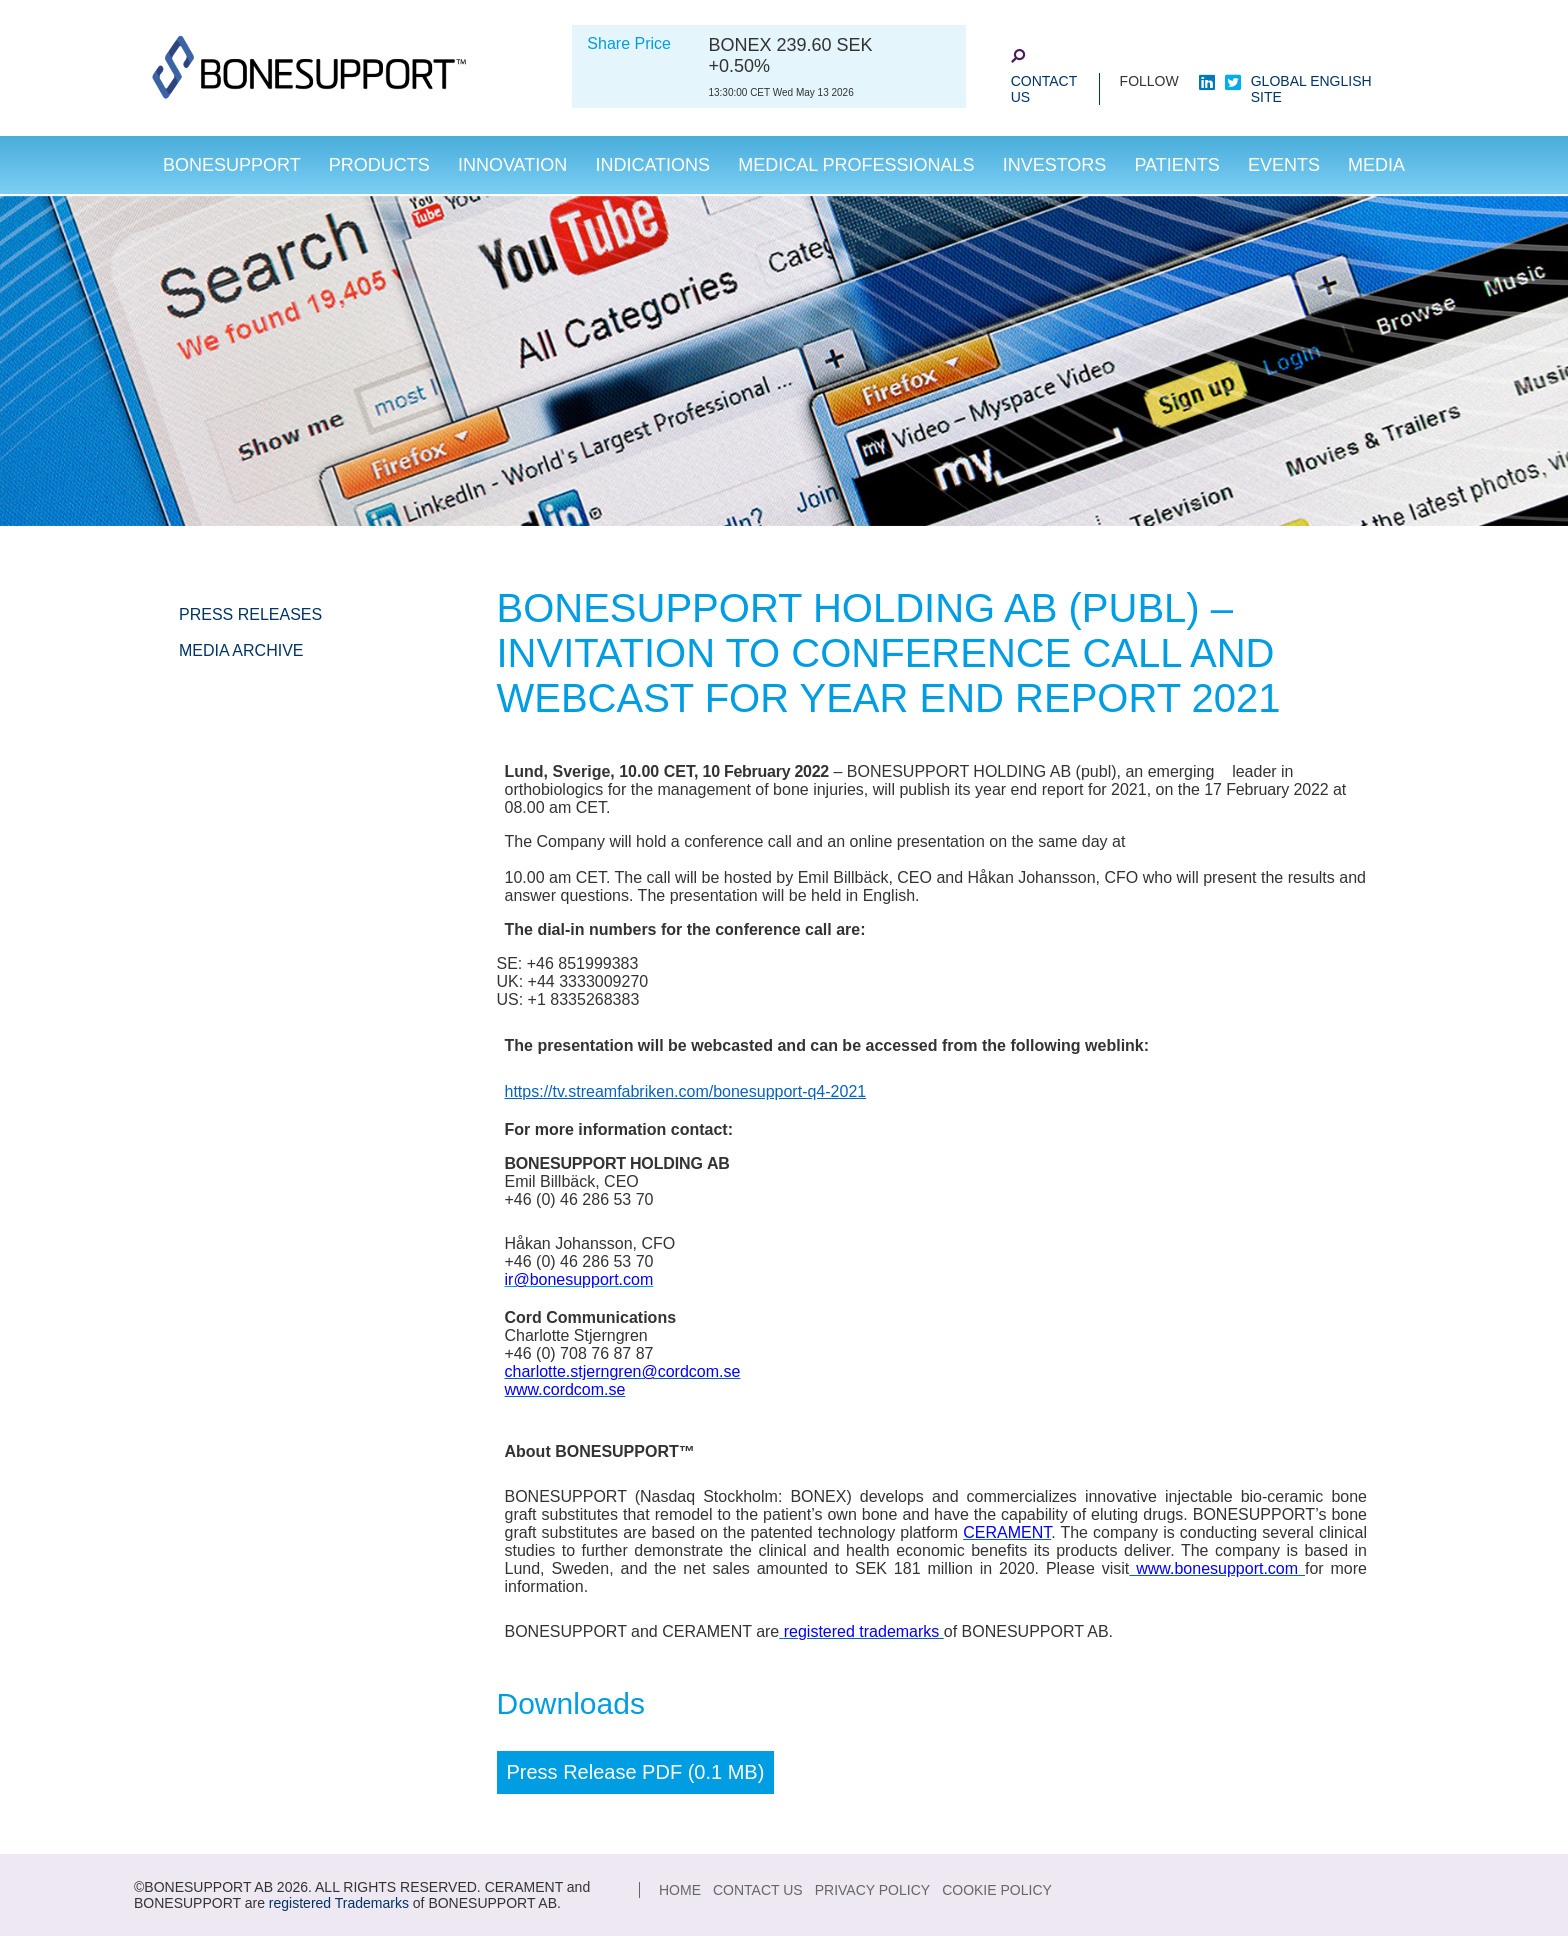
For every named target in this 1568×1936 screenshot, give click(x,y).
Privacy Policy (872, 1890)
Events (1284, 165)
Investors (1055, 165)
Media (1376, 165)
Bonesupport (232, 165)
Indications (652, 165)
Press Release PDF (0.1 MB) (636, 1772)
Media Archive (241, 650)
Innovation (512, 165)
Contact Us (1044, 89)
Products (379, 165)
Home (680, 1890)
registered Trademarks (339, 1903)
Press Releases (250, 614)
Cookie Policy (997, 1890)
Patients (1176, 165)
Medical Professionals (856, 165)
